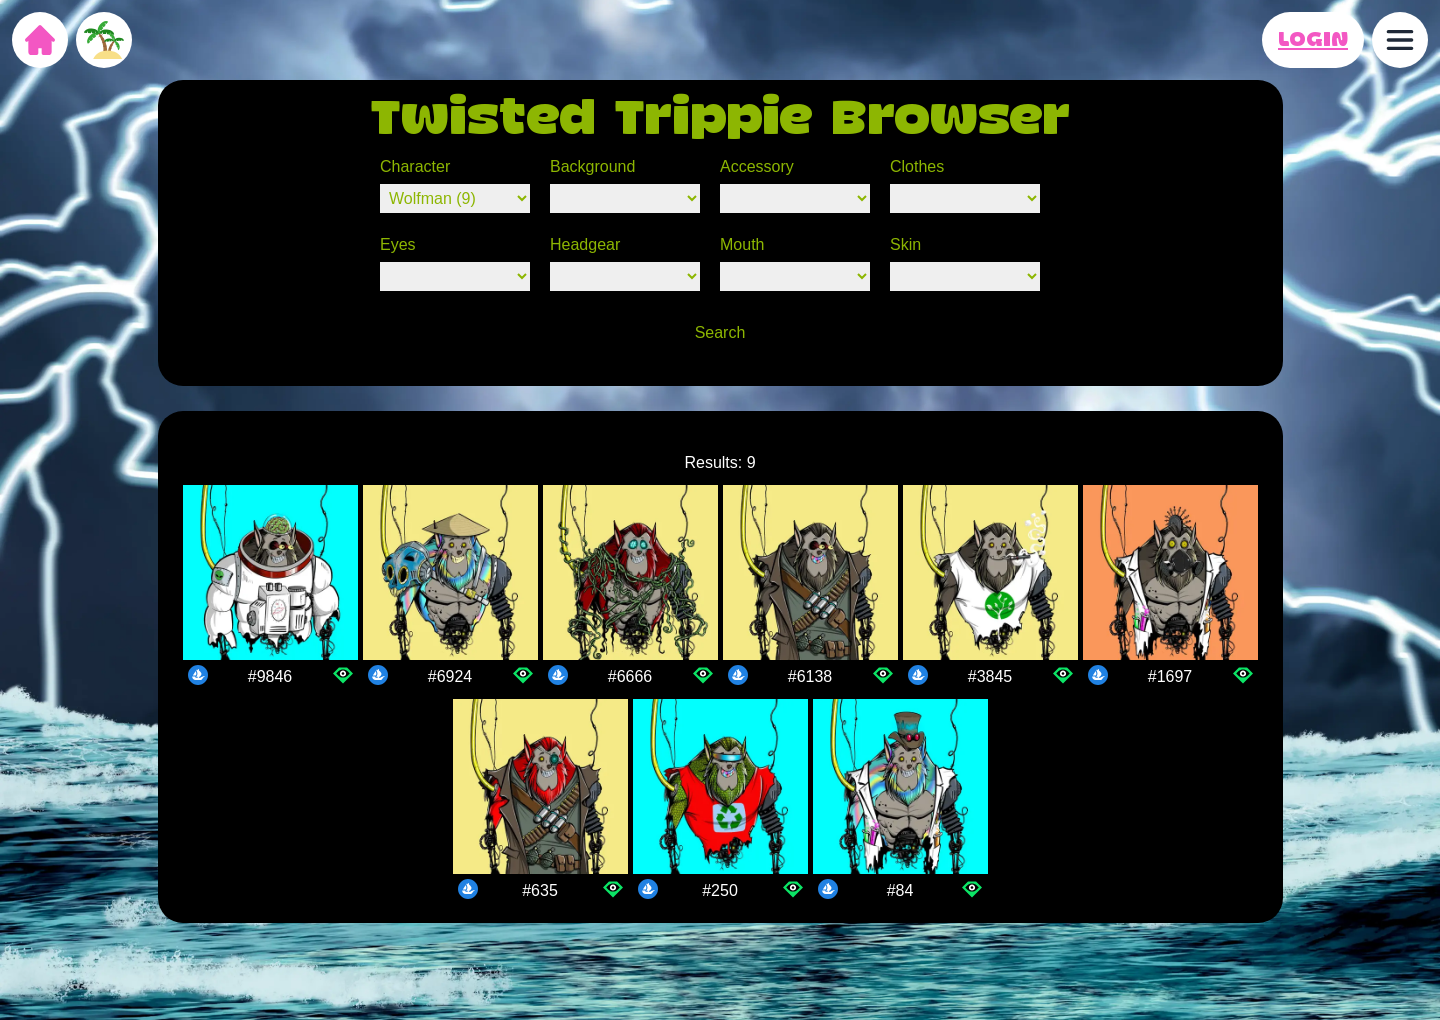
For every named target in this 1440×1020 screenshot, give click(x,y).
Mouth (742, 244)
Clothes (917, 166)
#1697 (1170, 676)
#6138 (810, 676)
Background (592, 166)
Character (415, 166)
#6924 (450, 676)
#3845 (990, 676)
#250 (720, 890)
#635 (540, 890)
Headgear (585, 244)
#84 (900, 890)
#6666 (630, 676)
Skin (905, 244)
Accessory (757, 166)
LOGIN (1313, 40)
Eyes (398, 244)
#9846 (270, 676)
